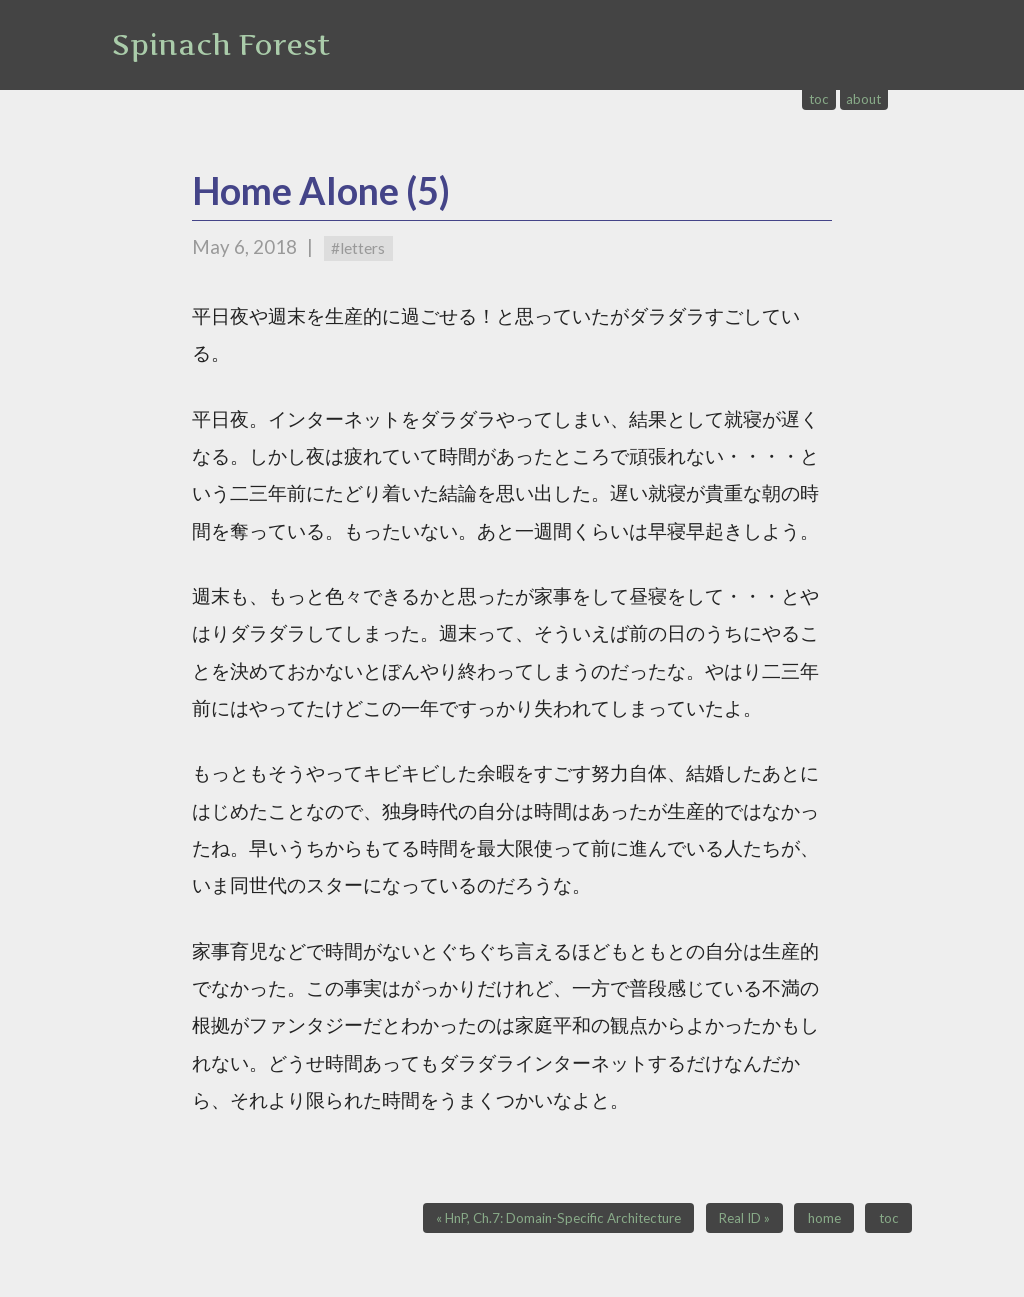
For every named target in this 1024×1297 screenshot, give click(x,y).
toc (819, 99)
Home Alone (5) (321, 190)
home (824, 1218)
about (863, 99)
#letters (358, 248)
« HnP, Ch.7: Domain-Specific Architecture (558, 1218)
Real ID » (744, 1218)
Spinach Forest (221, 45)
